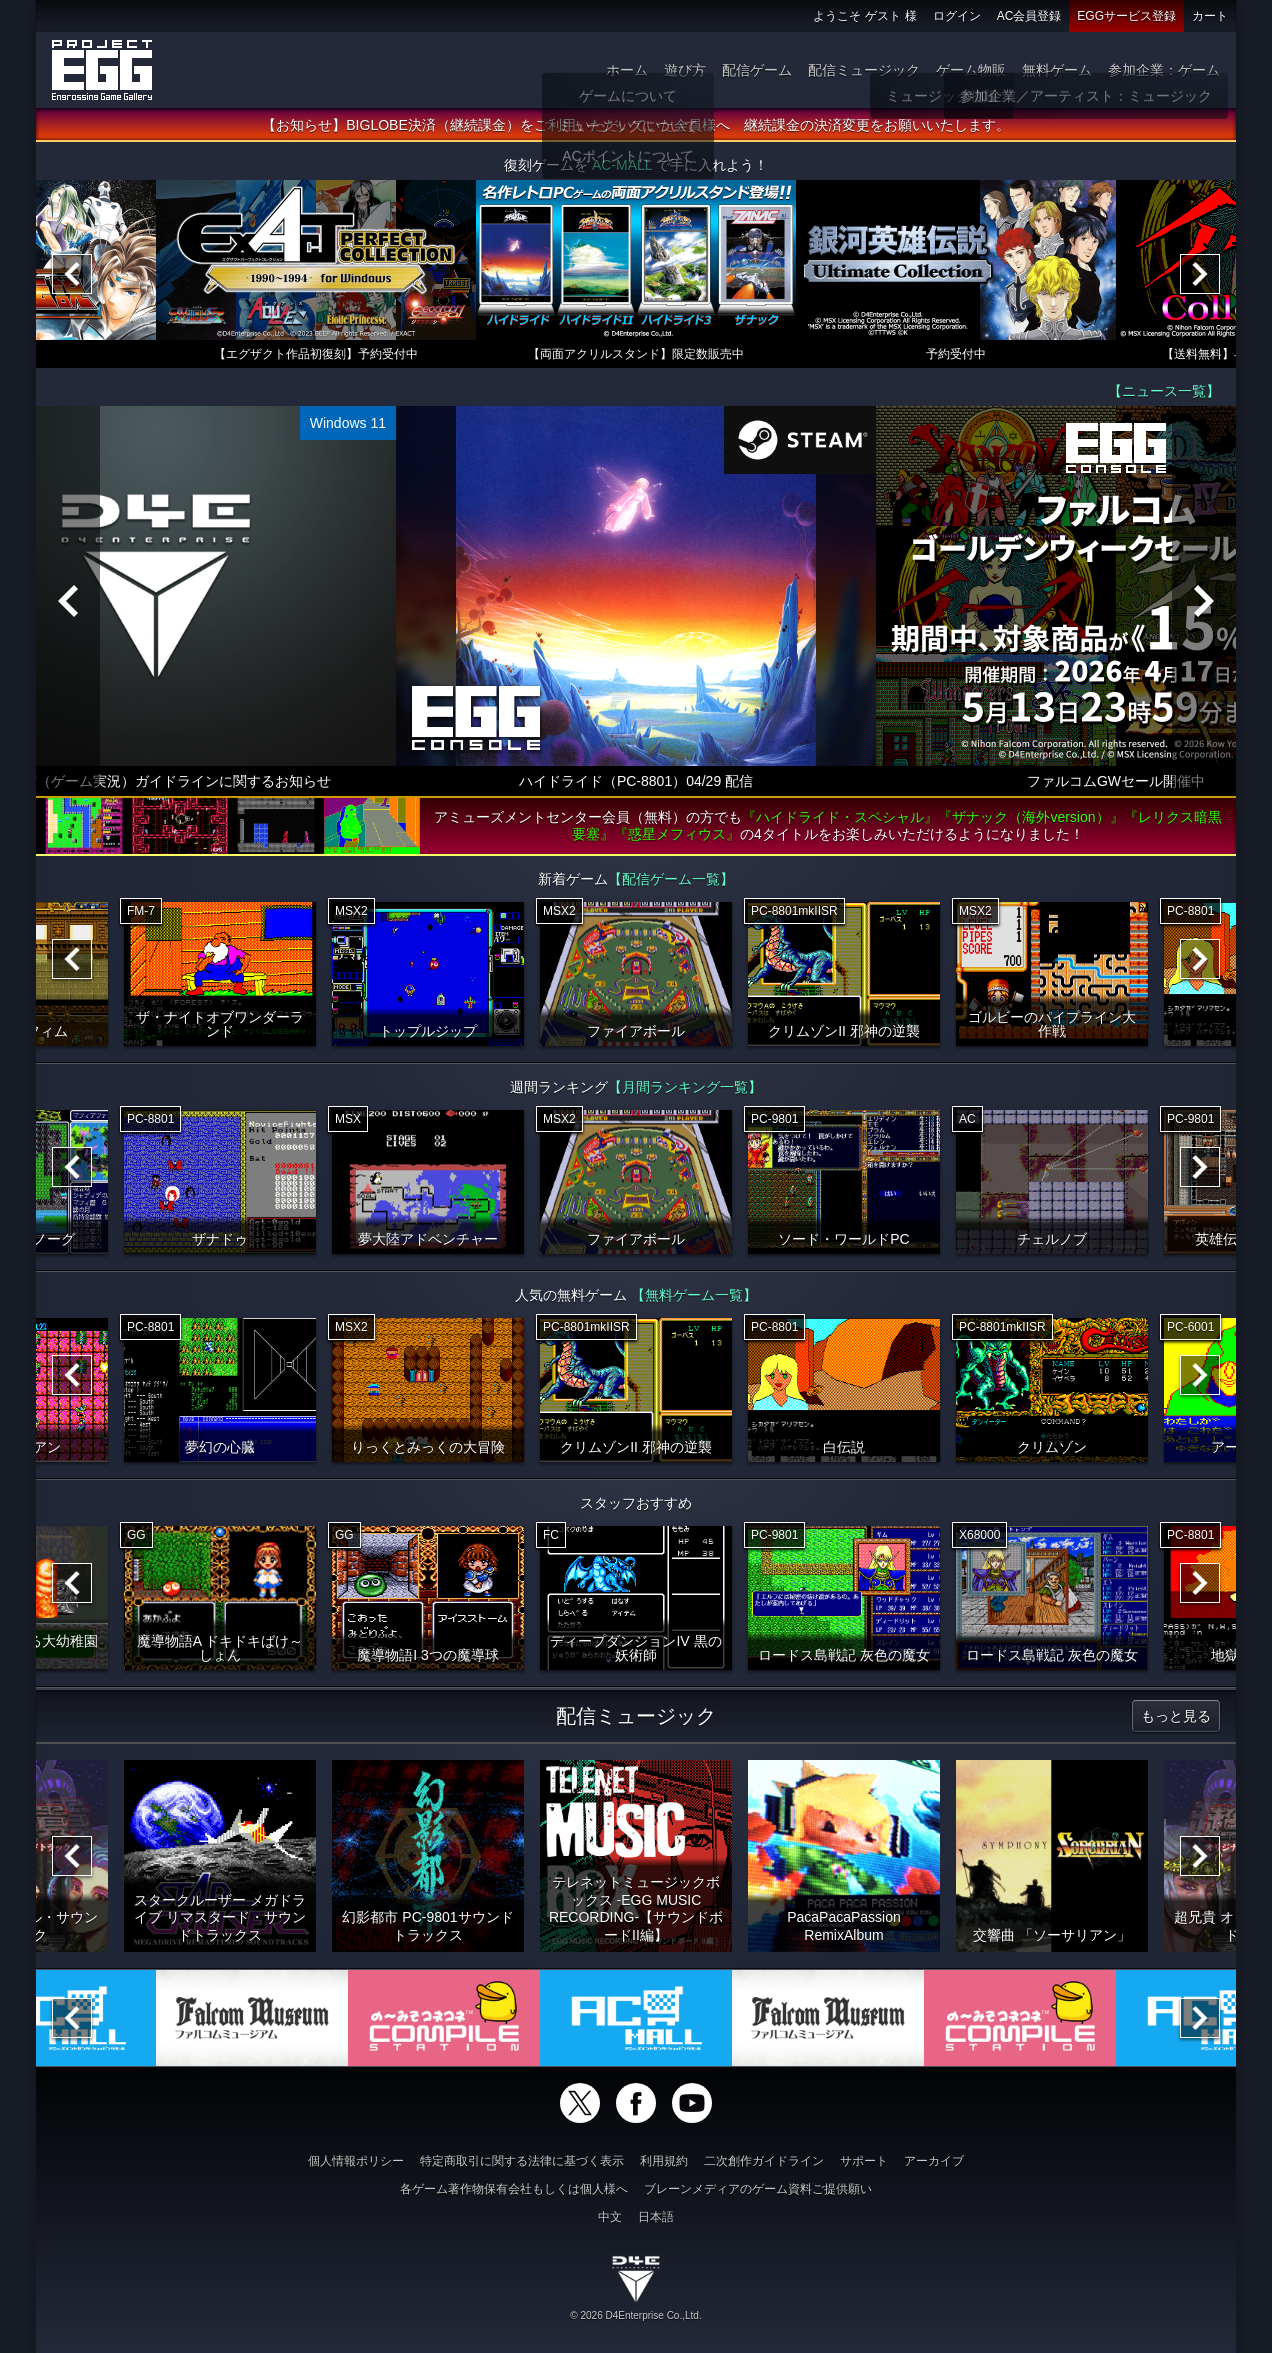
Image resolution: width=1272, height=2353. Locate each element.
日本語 (656, 2217)
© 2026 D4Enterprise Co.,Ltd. (635, 2315)
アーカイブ (934, 2161)
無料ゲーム (1057, 70)
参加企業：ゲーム (1164, 70)
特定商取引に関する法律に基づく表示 (522, 2161)
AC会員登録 (1029, 16)
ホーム (627, 70)
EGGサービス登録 (1126, 16)
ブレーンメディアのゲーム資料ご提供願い (758, 2189)
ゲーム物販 (971, 70)
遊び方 (685, 70)
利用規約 (664, 2161)
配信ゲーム (757, 70)
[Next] (1200, 274)
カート (1210, 16)
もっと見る (1176, 1716)
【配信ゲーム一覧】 (671, 879)
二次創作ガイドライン (764, 2161)
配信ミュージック (864, 70)
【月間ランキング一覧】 (685, 1087)
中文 (610, 2217)
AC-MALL (622, 165)
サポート (864, 2161)
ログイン (957, 16)
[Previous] (72, 274)
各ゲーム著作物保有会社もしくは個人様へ (514, 2189)
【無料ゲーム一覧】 (694, 1295)
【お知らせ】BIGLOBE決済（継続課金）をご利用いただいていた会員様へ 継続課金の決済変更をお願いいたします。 (635, 125)
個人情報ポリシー (356, 2161)
